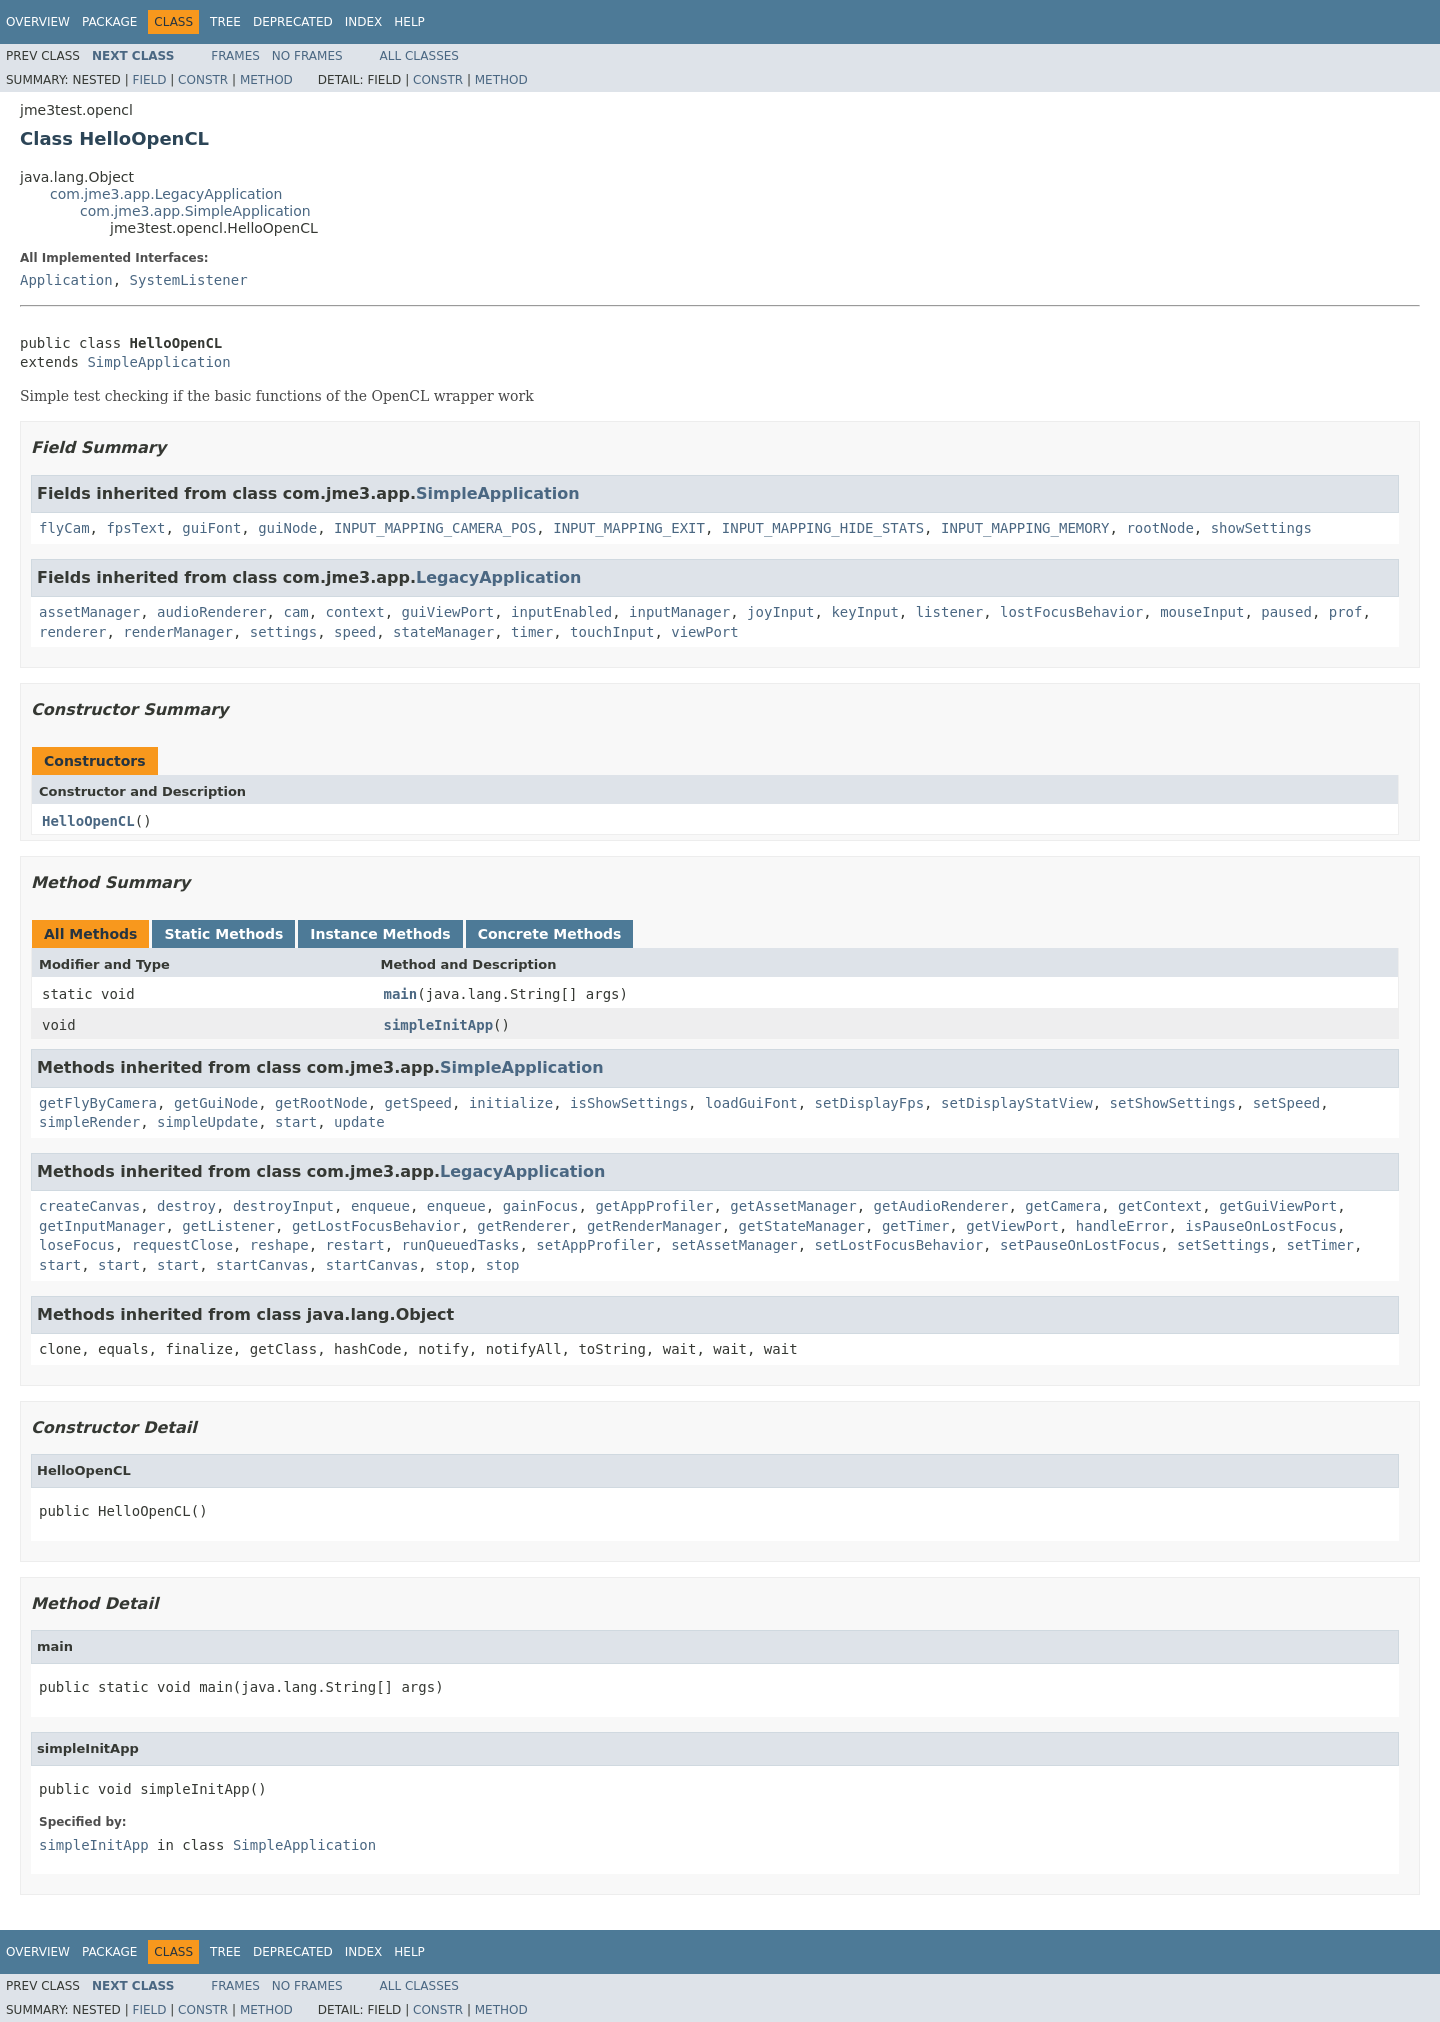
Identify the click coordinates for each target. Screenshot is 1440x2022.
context (355, 612)
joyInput (780, 612)
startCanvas (262, 1265)
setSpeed (1286, 1103)
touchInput (612, 632)
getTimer (915, 1226)
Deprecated (293, 22)
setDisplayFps (870, 1103)
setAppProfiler (595, 1245)
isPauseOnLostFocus (1261, 1226)
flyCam (64, 528)
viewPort (704, 632)
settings (283, 632)
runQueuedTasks (460, 1245)
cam (295, 612)
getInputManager (102, 1226)
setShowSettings (1173, 1103)
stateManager (443, 632)
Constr (203, 80)
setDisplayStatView (1017, 1103)
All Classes (419, 56)
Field (149, 80)
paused (1286, 612)
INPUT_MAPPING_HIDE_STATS (823, 528)
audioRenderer (212, 612)
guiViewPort (447, 612)
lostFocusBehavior (1071, 612)
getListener (228, 1226)
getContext (1160, 1206)
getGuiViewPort (1278, 1206)
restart (355, 1245)
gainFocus (541, 1206)
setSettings (1223, 1245)
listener (949, 612)
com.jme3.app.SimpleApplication (195, 211)
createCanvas (89, 1206)
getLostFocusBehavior (376, 1226)
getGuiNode (216, 1103)
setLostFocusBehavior (899, 1245)
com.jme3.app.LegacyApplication (166, 194)
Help (409, 22)
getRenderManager (654, 1226)
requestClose (182, 1245)
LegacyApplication (498, 577)
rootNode (1159, 528)
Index (364, 22)
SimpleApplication (158, 362)
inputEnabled (561, 612)
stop (452, 1265)
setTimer (1320, 1245)
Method (266, 80)
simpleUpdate (207, 1122)
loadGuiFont (751, 1103)
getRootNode (321, 1103)
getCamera (1063, 1206)
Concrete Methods (550, 934)
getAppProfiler (654, 1206)
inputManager (679, 612)
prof (1346, 612)
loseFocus (77, 1245)
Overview (38, 22)
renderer (72, 632)
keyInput (864, 612)
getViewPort (1012, 1226)
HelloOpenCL (88, 821)
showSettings (1261, 528)
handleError (1122, 1226)
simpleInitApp (439, 1025)
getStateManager (802, 1226)
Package (109, 22)
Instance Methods (380, 934)
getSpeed (418, 1103)
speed (355, 632)
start (296, 1122)
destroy (186, 1206)
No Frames (307, 56)
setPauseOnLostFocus (1080, 1245)
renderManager (178, 632)
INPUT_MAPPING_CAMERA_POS (435, 528)
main (401, 994)
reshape (279, 1245)
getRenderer (523, 1226)
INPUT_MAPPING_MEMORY (1025, 528)
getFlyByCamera (98, 1103)
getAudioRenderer (941, 1206)
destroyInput (283, 1206)
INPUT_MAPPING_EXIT (629, 528)
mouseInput (1202, 612)
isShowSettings (629, 1103)
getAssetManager (793, 1206)
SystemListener (189, 280)
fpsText (135, 528)
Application (66, 280)
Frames (235, 56)
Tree (225, 22)
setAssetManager (734, 1245)
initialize (511, 1103)
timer (532, 632)
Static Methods (223, 934)
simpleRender (89, 1122)
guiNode (287, 528)
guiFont (211, 528)
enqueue (380, 1206)
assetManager (89, 612)
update (359, 1122)
